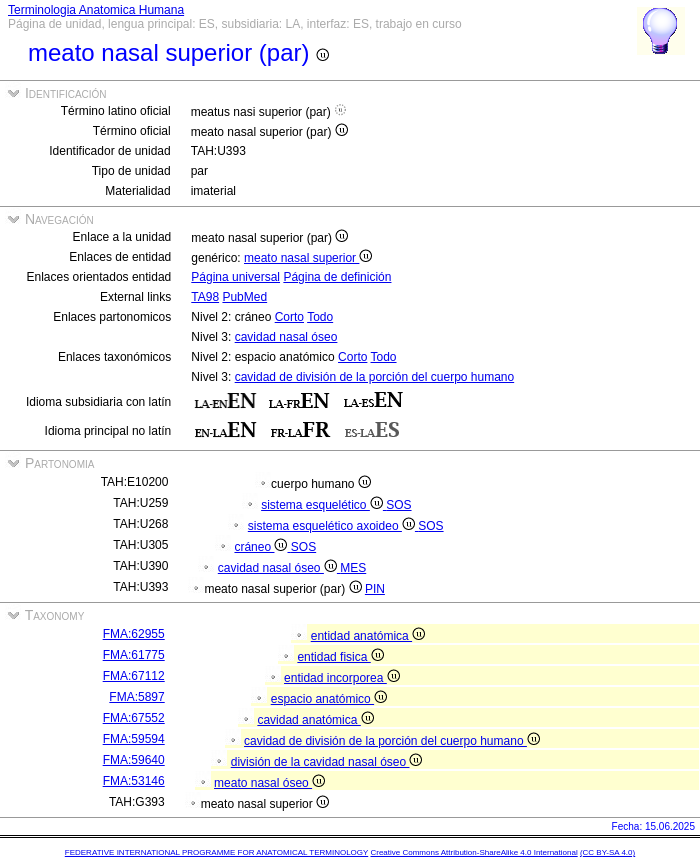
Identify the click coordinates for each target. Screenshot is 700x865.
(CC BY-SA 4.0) (607, 852)
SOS (398, 505)
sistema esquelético (323, 505)
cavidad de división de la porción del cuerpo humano (375, 377)
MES (353, 568)
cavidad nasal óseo (286, 337)
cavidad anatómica (315, 720)
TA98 (205, 297)
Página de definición (337, 277)
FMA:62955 (134, 634)
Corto (289, 317)
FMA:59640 (134, 760)
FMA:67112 (134, 676)
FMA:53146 (134, 781)
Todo (320, 317)
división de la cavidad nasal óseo (327, 762)
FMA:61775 (134, 655)
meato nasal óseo (269, 783)
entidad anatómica (368, 636)
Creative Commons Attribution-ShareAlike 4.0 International (473, 852)
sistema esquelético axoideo (333, 526)
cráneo (262, 547)
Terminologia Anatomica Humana (96, 10)
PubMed (244, 297)
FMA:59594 (134, 739)
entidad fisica (340, 657)
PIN (375, 589)
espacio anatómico (329, 699)
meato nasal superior (308, 258)
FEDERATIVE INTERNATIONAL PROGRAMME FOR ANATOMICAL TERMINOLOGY (216, 852)
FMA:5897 (136, 697)
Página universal (235, 277)
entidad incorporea (342, 678)
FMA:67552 (134, 718)
